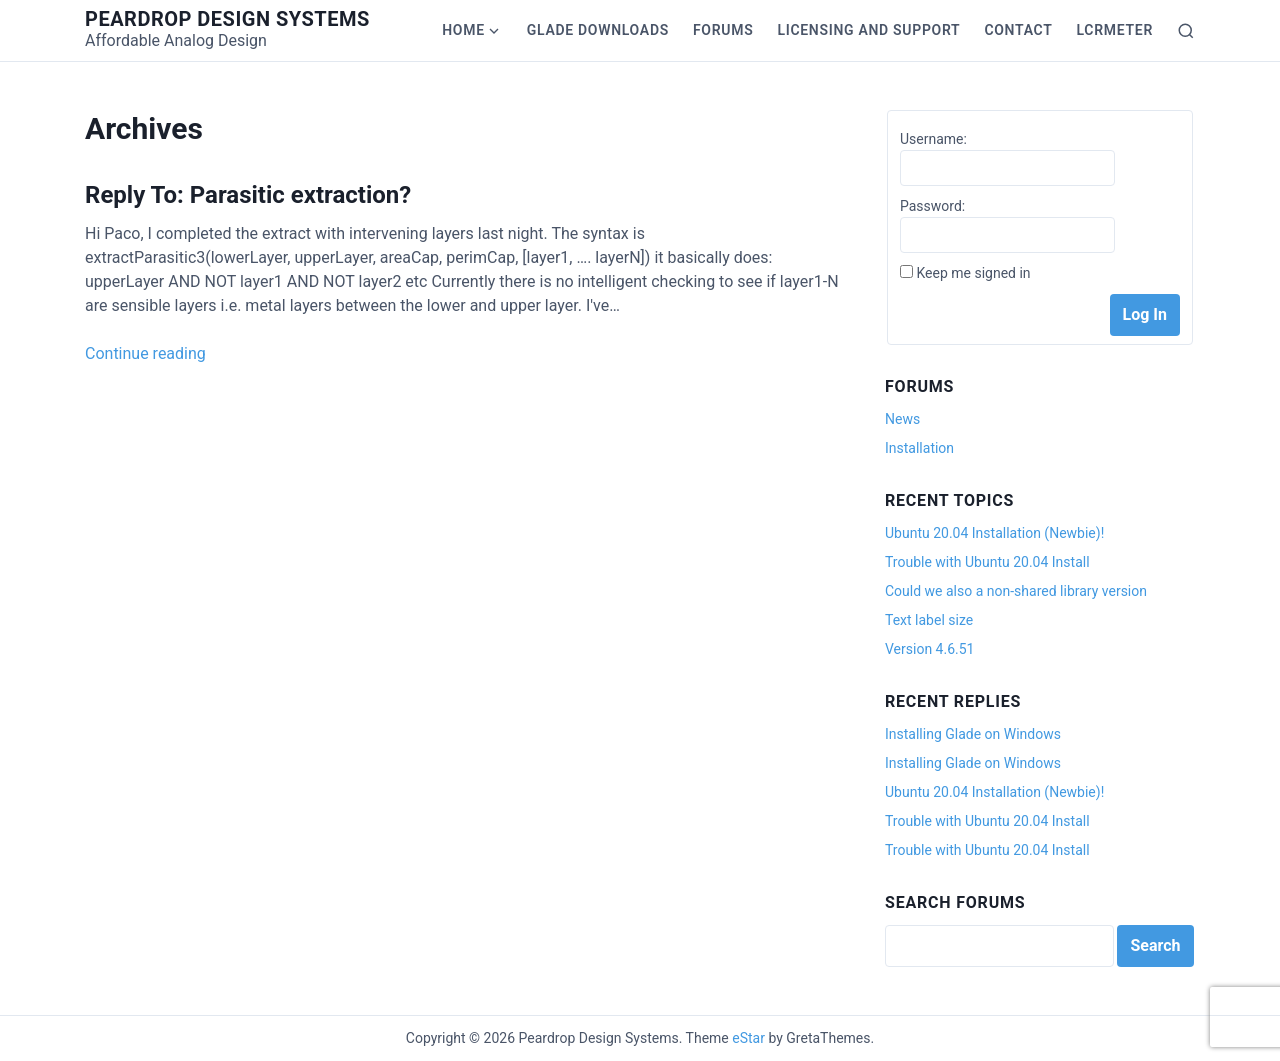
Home (463, 30)
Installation (919, 448)
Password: (932, 206)
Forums (723, 30)
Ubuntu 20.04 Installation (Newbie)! (994, 533)
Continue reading (145, 353)
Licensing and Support (868, 30)
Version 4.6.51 (929, 649)
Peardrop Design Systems (227, 19)
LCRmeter (1115, 30)
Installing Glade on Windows (973, 734)
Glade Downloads (598, 30)
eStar (748, 1038)
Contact (1018, 30)
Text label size (929, 620)
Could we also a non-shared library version (1016, 591)
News (902, 419)
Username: (933, 139)
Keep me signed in (973, 273)
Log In (1145, 314)
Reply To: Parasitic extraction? (248, 195)
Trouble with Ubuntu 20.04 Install (987, 562)
